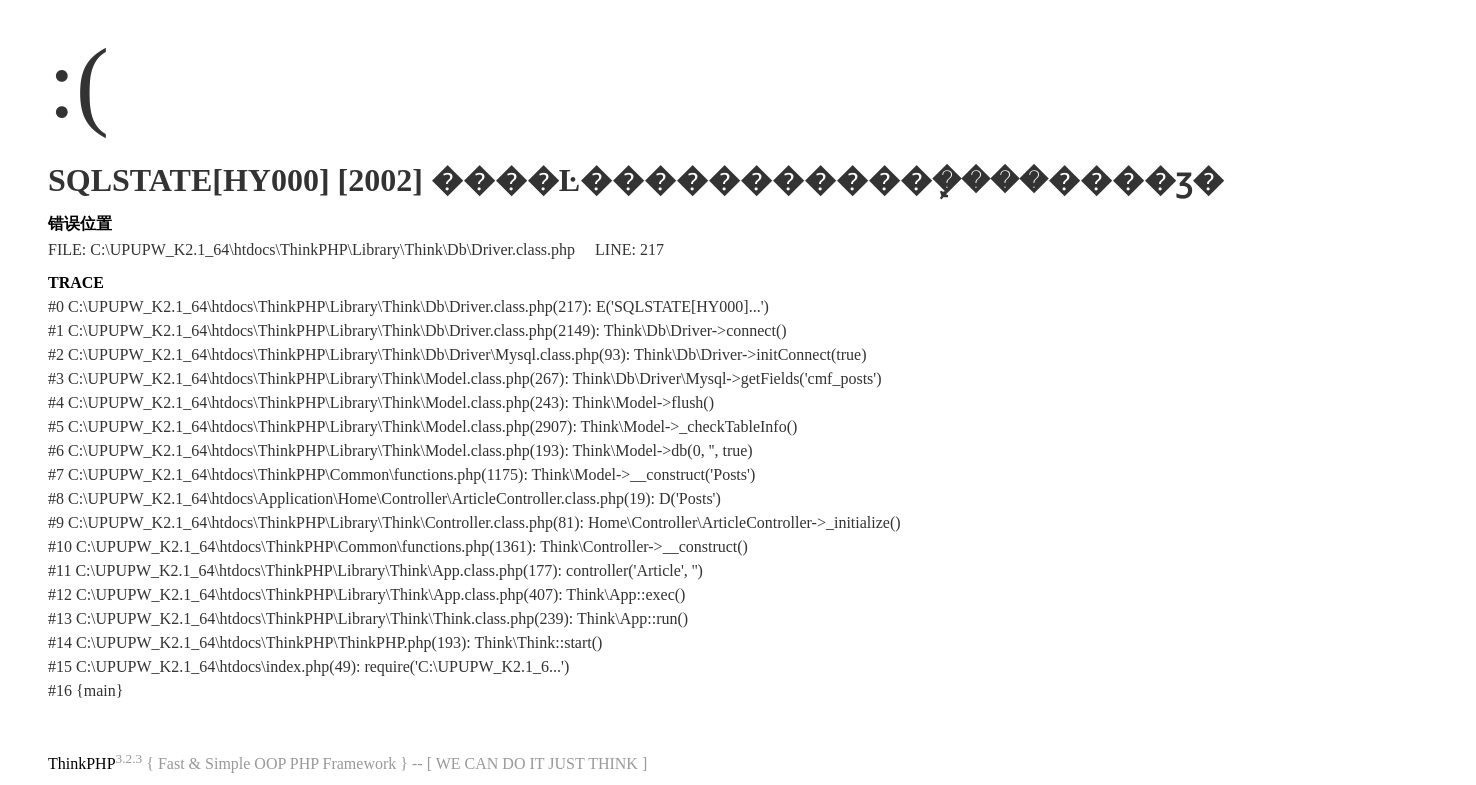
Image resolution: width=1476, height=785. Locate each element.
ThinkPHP (82, 763)
